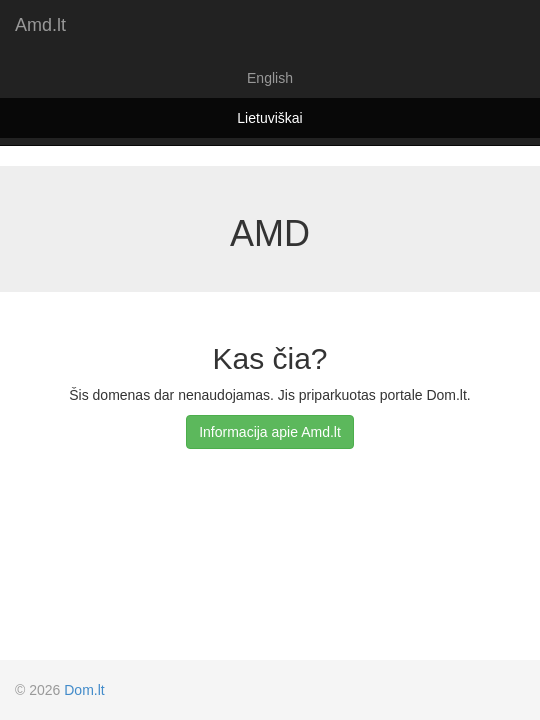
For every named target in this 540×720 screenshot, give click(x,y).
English (270, 78)
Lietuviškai (269, 118)
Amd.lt (40, 25)
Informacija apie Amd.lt (270, 432)
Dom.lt (84, 690)
